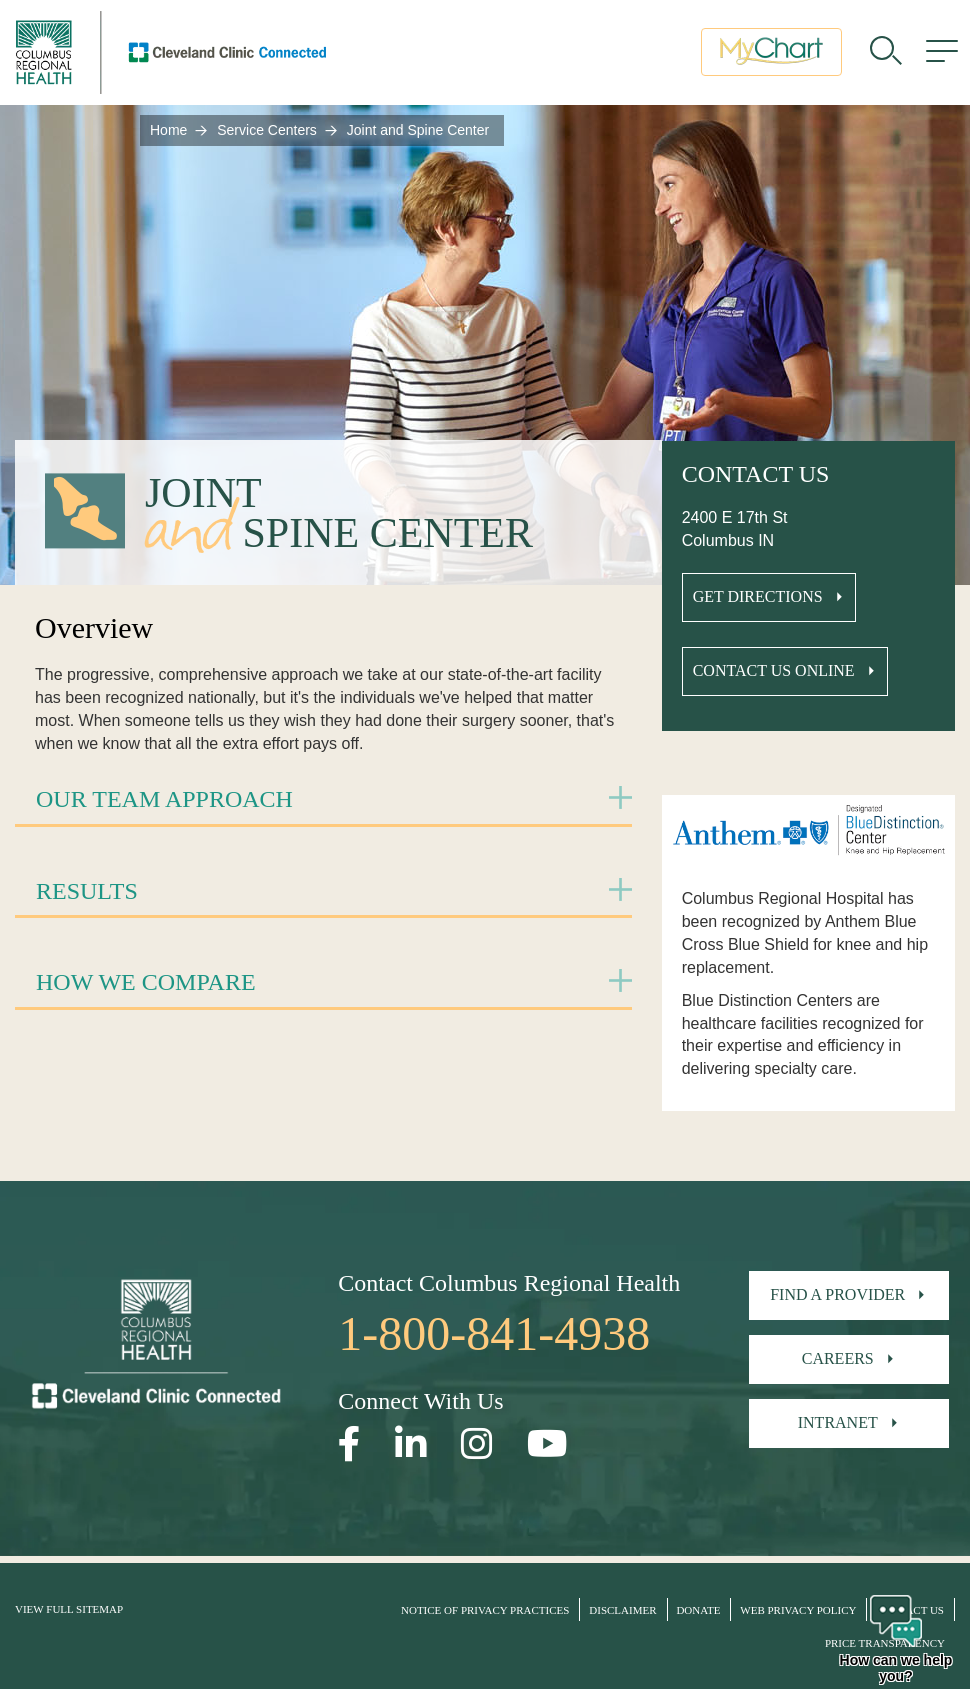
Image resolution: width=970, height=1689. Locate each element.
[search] (886, 55)
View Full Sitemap (69, 1609)
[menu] (942, 55)
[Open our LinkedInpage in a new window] (411, 1444)
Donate (698, 1610)
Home (168, 130)
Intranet (838, 1422)
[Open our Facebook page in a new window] (349, 1444)
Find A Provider (837, 1294)
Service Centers (267, 130)
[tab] (323, 800)
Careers (838, 1358)
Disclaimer (622, 1610)
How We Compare (146, 982)
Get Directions (758, 596)
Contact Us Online (774, 670)
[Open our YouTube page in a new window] (547, 1444)
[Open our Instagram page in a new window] (477, 1444)
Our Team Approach (164, 799)
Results (87, 891)
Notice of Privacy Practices (485, 1610)
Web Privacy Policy (798, 1610)
